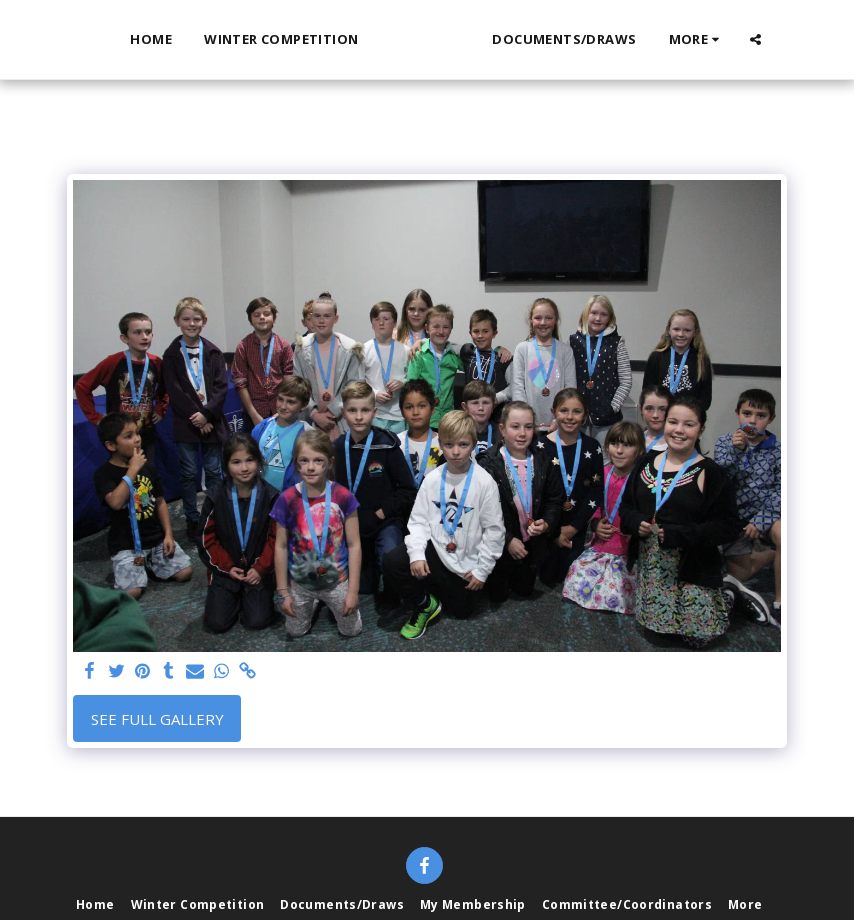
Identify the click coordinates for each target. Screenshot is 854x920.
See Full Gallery (157, 719)
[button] (790, 39)
